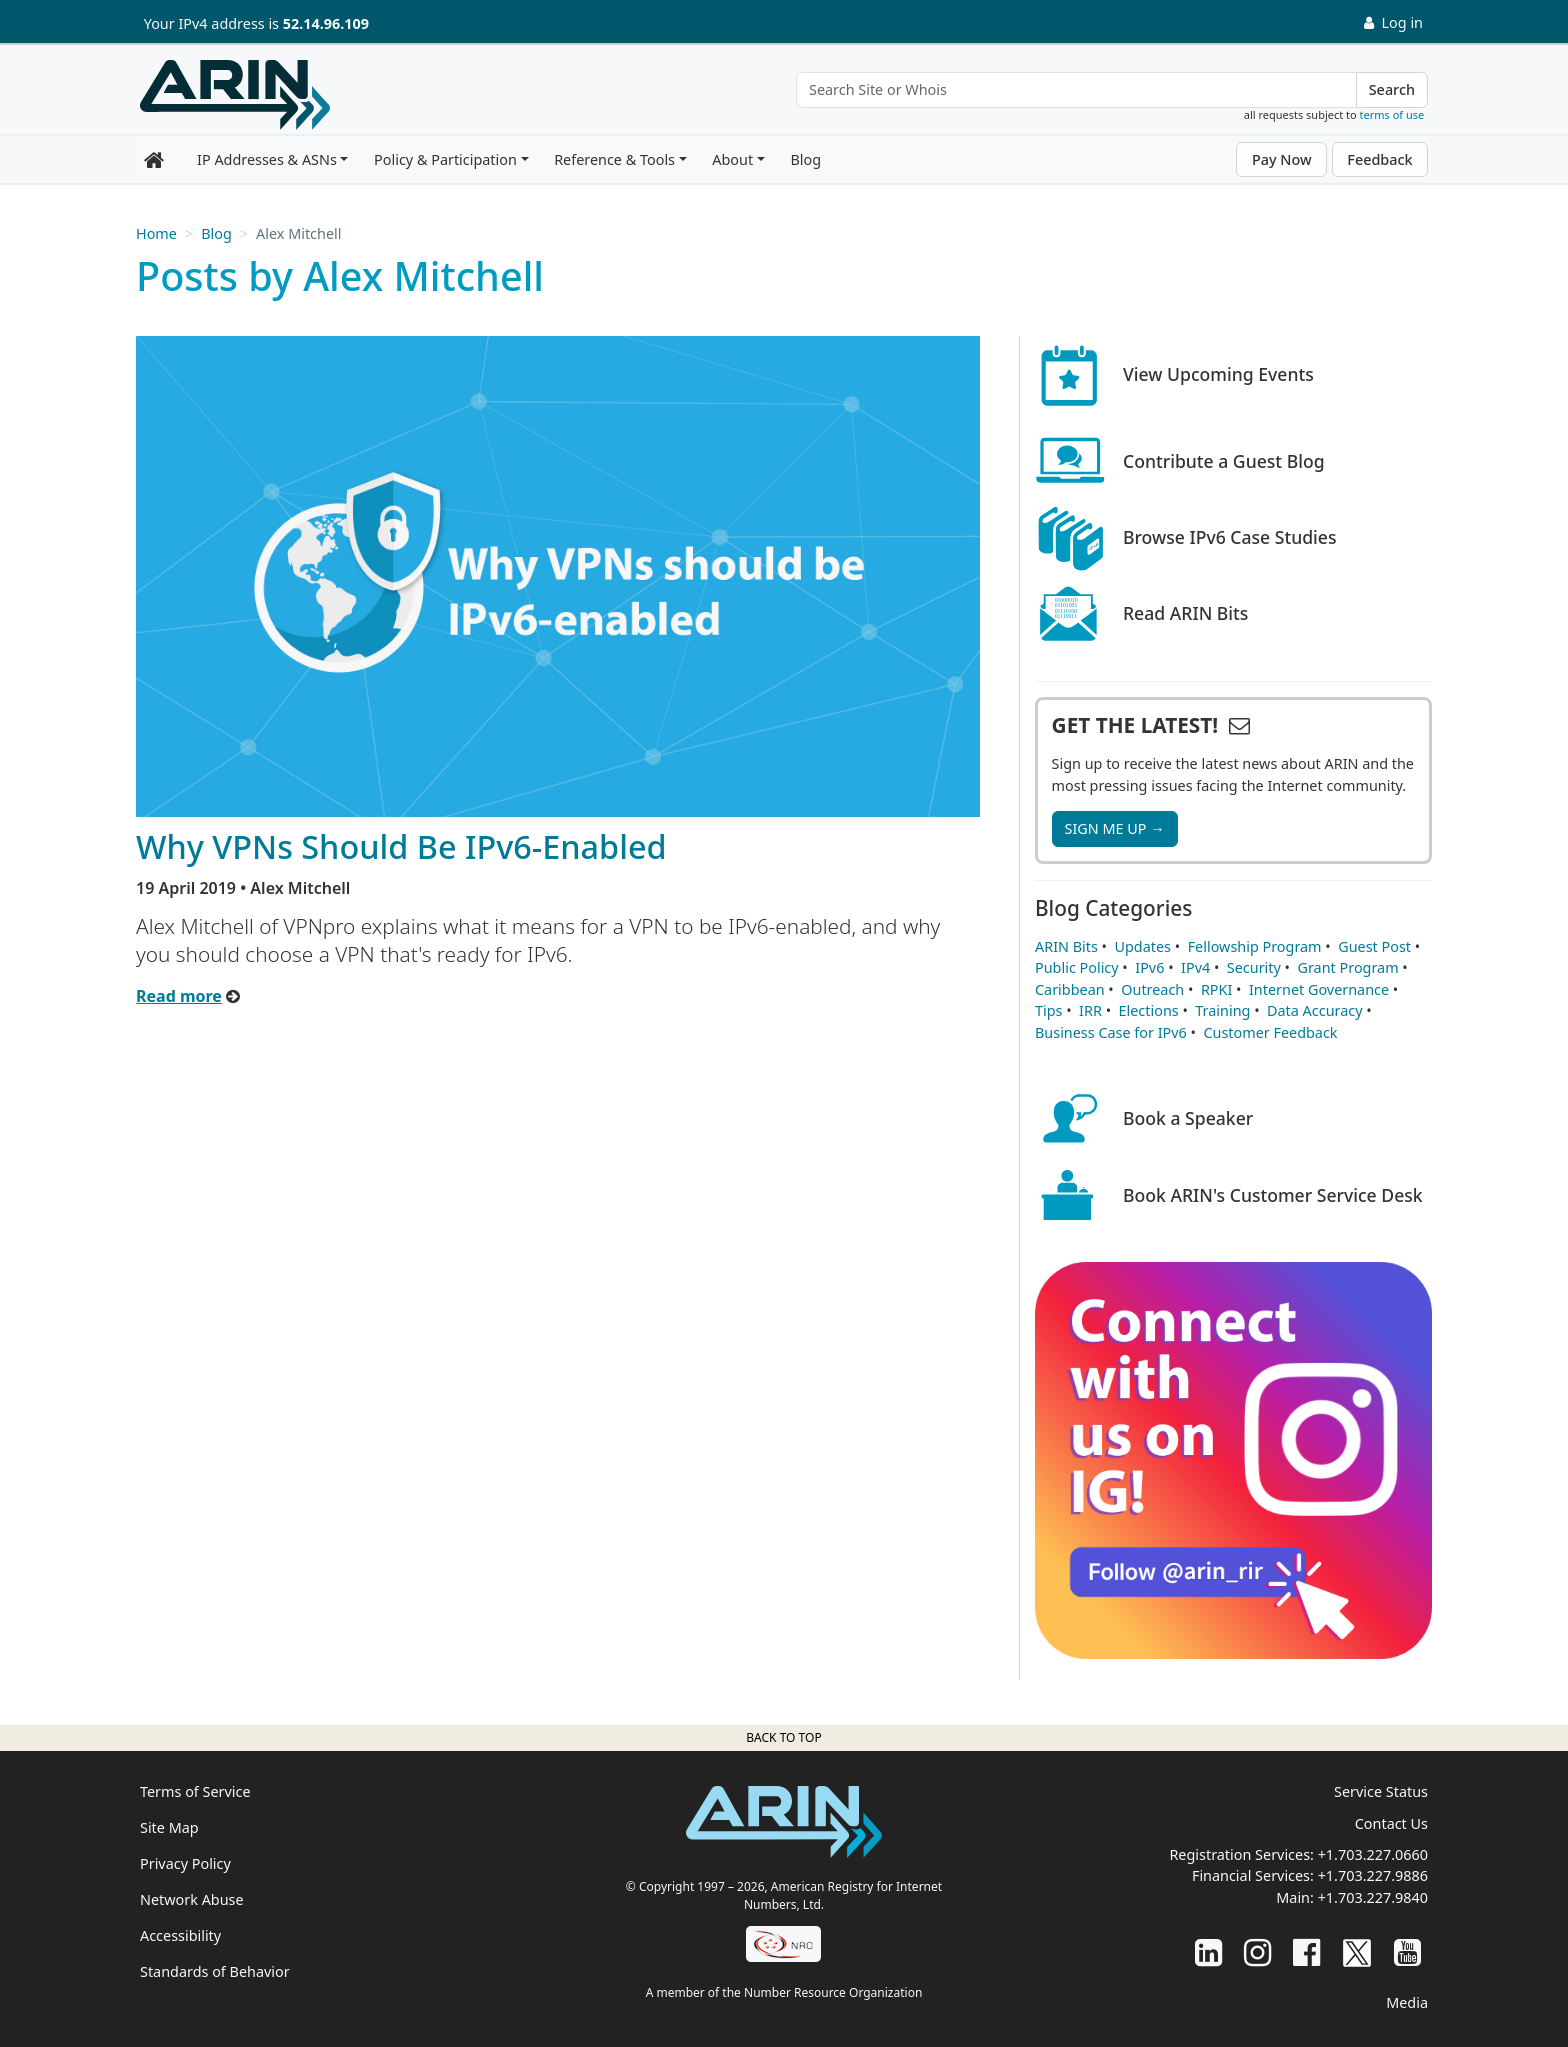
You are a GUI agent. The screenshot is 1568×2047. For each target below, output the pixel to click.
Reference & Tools (614, 159)
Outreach (1152, 989)
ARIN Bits (1066, 946)
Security (1254, 967)
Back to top (783, 1737)
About (732, 159)
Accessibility (180, 1935)
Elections (1149, 1010)
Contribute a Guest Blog (1224, 461)
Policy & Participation (445, 159)
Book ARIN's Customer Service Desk (1273, 1195)
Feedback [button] (1379, 159)
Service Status (1381, 1791)
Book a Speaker (1188, 1118)
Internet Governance (1319, 989)
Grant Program (1347, 967)
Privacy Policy (185, 1863)
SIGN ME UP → (1115, 828)
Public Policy (1077, 967)
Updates (1143, 946)
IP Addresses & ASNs (267, 159)
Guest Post (1374, 946)
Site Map (169, 1827)
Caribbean (1070, 989)
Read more (179, 996)
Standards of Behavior (215, 1971)
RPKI (1216, 989)
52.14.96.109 (326, 23)
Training (1222, 1010)
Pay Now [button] (1282, 159)
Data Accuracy (1314, 1010)
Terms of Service (195, 1791)
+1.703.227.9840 (1373, 1897)
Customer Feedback (1270, 1032)
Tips (1048, 1010)
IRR (1090, 1010)
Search (1392, 89)
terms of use (1392, 114)
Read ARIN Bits (1185, 613)
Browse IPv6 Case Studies (1230, 537)
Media (1407, 2002)
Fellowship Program (1255, 946)
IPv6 (1149, 967)
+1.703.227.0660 (1373, 1854)
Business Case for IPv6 (1111, 1032)
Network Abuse (192, 1899)
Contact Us (1391, 1823)
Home (156, 233)
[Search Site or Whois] (1076, 90)
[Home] (235, 95)
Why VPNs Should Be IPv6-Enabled (401, 846)
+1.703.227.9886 (1373, 1875)
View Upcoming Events (1218, 374)
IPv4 (1195, 967)
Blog (805, 159)
